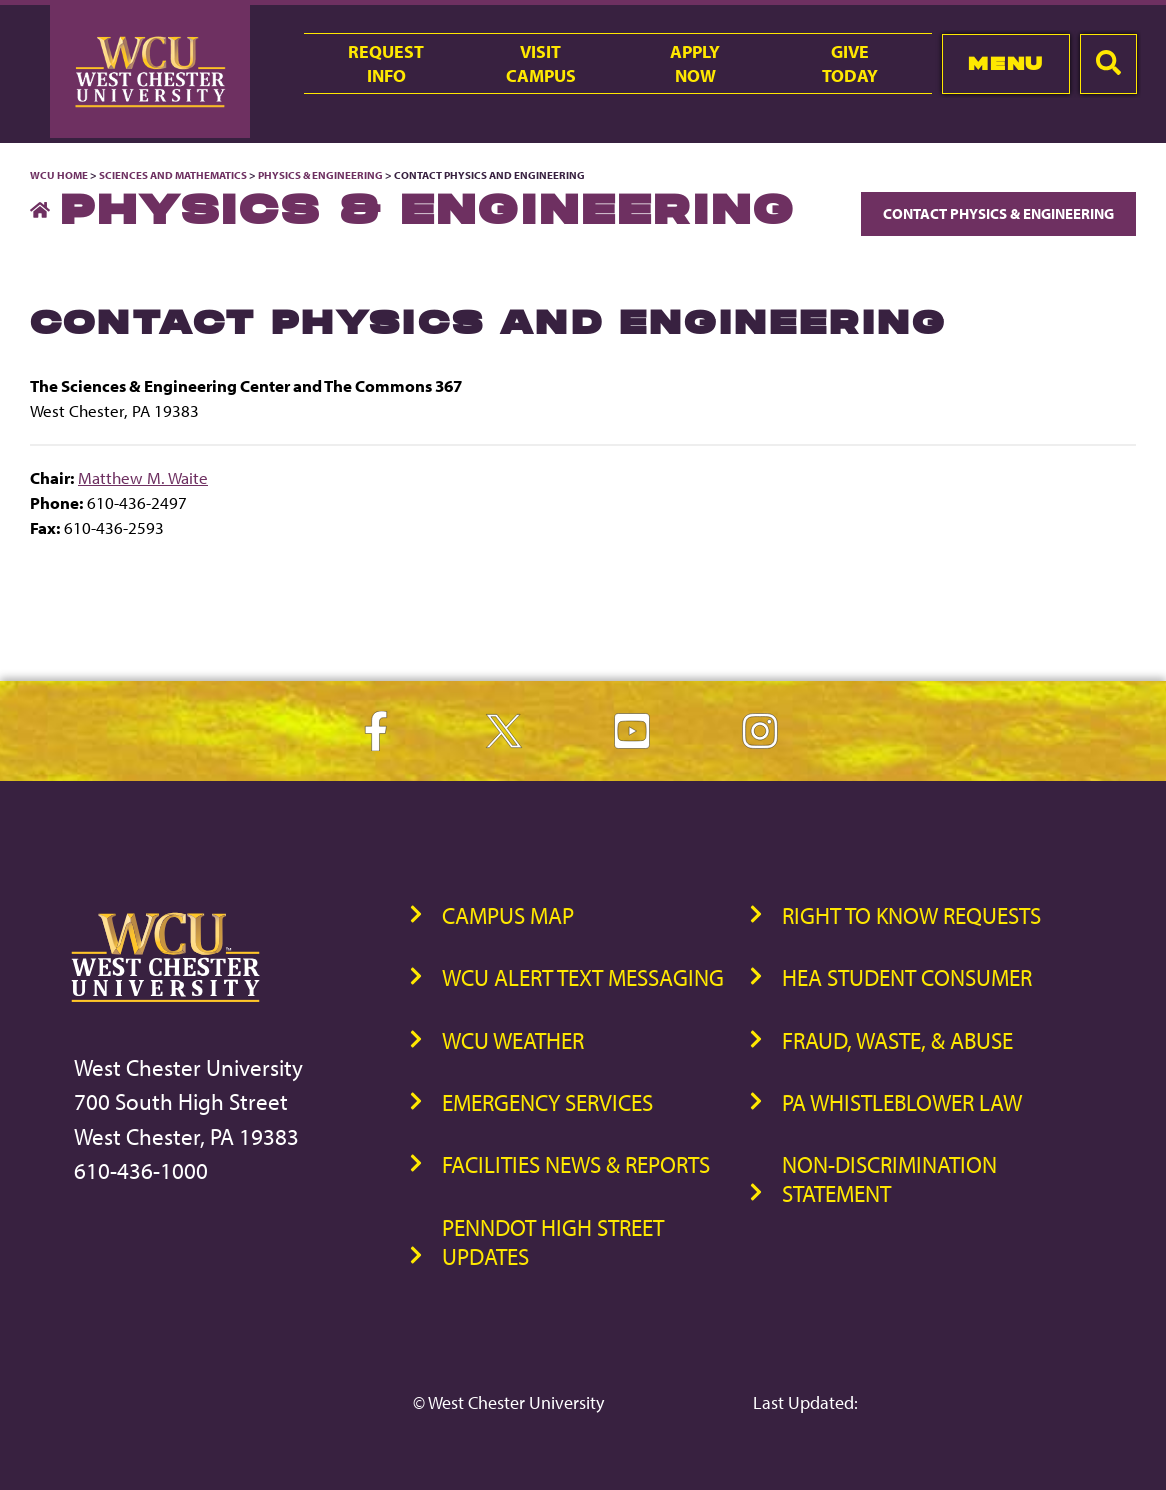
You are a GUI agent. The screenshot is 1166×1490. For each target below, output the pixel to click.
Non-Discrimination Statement (889, 1179)
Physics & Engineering (320, 175)
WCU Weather (513, 1040)
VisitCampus (541, 63)
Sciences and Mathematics (173, 175)
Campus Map (508, 915)
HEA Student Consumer (907, 977)
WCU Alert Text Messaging (583, 977)
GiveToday (850, 63)
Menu (1005, 63)
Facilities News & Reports (576, 1164)
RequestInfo (386, 63)
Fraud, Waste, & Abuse (897, 1040)
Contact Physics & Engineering (998, 213)
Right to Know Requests (911, 915)
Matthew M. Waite (143, 477)
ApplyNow (695, 63)
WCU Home (59, 175)
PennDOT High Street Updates (553, 1242)
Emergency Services (547, 1102)
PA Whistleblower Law (902, 1102)
